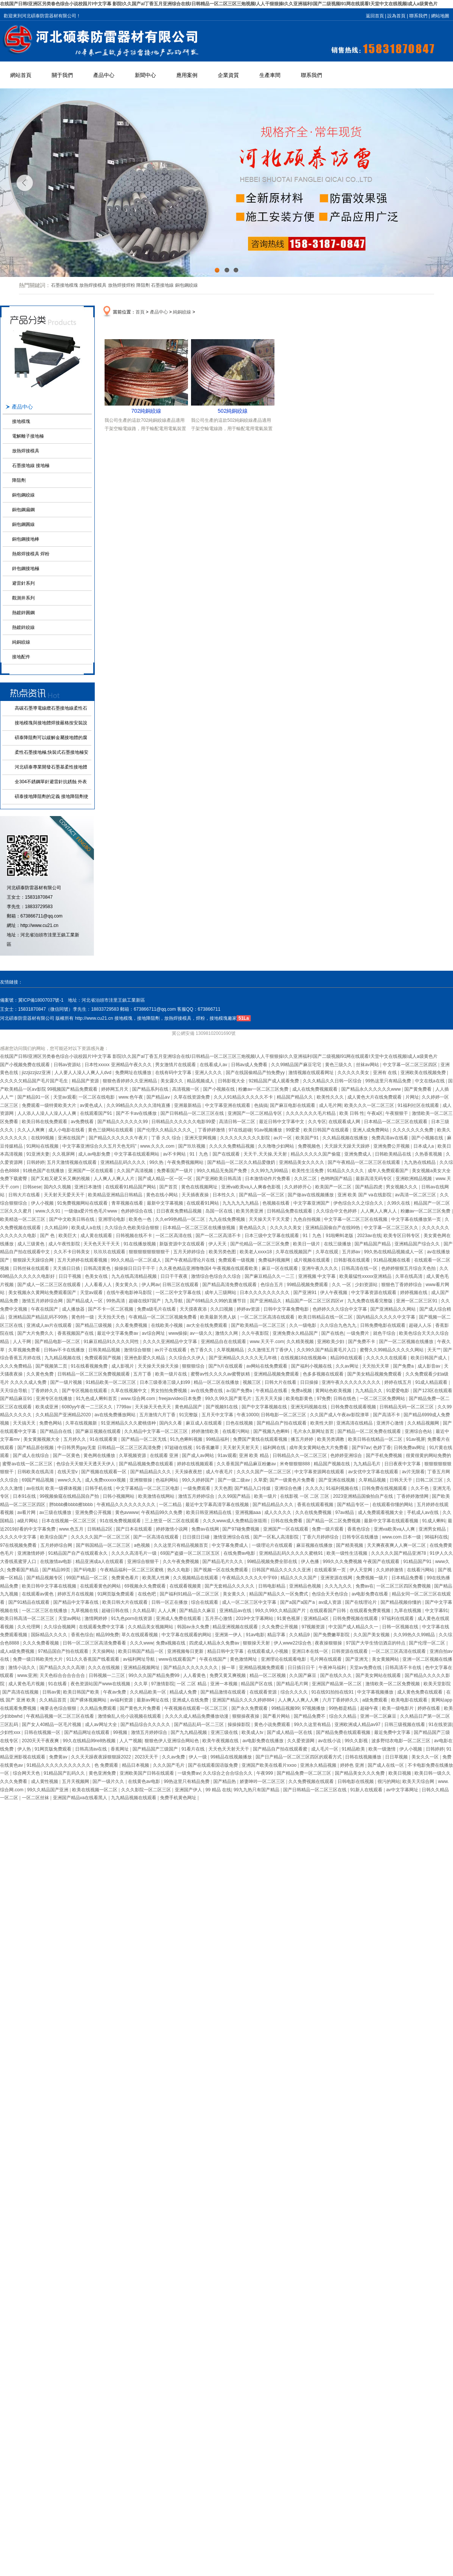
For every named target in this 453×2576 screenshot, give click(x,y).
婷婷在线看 (429, 1708)
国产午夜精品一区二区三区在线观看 (364, 1162)
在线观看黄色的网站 (101, 1586)
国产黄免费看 (418, 1089)
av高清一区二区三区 (416, 1194)
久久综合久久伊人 (187, 1357)
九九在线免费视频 (227, 1219)
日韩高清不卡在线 (403, 1667)
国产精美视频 (350, 1545)
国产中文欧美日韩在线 (72, 1219)
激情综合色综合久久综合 (216, 1276)
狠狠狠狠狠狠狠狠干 (150, 1251)
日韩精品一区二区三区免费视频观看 (94, 1374)
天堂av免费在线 (366, 1667)
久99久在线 (399, 1203)
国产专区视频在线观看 (85, 1390)
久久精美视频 (301, 1341)
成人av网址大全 (101, 1724)
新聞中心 (145, 75)
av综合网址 (154, 1333)
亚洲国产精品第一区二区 (337, 1683)
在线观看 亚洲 (165, 1455)
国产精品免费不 (310, 1716)
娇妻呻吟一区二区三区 (263, 1781)
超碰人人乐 (421, 1325)
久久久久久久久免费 (414, 1130)
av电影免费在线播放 (263, 1740)
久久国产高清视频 (135, 1170)
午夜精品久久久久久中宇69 (250, 1577)
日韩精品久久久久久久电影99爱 (184, 1121)
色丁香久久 (202, 1350)
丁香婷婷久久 (45, 1390)
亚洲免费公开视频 (392, 1146)
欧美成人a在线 (86, 1227)
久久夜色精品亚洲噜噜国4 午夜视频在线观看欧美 (209, 1268)
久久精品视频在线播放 (345, 1137)
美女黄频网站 (386, 1659)
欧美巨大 (68, 1235)
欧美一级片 (266, 1496)
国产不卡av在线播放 (137, 1113)
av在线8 (34, 1488)
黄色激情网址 (244, 1659)
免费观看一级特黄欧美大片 (49, 1105)
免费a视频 (302, 1390)
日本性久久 (224, 1194)
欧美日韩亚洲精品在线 (209, 1512)
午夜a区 (375, 1113)
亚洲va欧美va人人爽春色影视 (251, 1187)
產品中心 (103, 75)
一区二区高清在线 (174, 1235)
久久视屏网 (64, 1154)
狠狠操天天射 (257, 1643)
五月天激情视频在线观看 (72, 1162)
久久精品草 (144, 1610)
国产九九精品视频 (189, 1732)
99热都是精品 (343, 1708)
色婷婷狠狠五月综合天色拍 (409, 1268)
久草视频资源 (133, 1455)
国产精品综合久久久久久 (145, 1724)
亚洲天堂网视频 (201, 1137)
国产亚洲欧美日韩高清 (219, 1178)
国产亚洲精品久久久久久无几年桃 (243, 1357)
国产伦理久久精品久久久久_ (166, 1130)
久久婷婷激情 (390, 1569)
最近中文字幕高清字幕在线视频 (217, 1504)
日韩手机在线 (99, 1488)
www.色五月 (72, 1529)
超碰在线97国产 (145, 1300)
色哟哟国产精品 (336, 1178)
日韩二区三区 (430, 1480)
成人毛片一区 (325, 1749)
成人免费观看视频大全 (381, 1512)
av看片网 (27, 1512)
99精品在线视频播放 (232, 1757)
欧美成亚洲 (47, 1406)
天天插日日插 (67, 1268)
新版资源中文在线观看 (182, 1244)
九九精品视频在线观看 (134, 1797)
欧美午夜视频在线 (221, 1740)
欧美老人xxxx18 (256, 1251)
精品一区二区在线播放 (217, 1382)
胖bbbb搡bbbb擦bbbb (71, 1504)
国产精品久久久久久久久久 (191, 1667)
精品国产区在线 (257, 1683)
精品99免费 (107, 1634)
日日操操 (309, 1382)
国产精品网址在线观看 (87, 1732)
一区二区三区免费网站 (383, 1398)
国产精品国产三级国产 (156, 1749)
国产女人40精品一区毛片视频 (52, 1724)
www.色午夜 (131, 1097)
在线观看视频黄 (185, 1586)
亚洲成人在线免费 (191, 1700)
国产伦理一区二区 (427, 1643)
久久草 (141, 1683)
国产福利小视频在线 (312, 1366)
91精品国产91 (418, 1561)
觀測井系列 (23, 598)
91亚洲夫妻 (37, 1154)
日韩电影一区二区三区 (284, 1414)
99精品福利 (218, 1439)
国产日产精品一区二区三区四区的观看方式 (299, 1757)
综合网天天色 (27, 1773)
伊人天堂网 (361, 1569)
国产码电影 (85, 1569)
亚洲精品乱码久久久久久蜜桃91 (291, 1553)
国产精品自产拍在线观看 (282, 1423)
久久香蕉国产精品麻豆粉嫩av (247, 1463)
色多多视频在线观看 (324, 1374)
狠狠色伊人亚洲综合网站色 (172, 1740)
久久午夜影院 (256, 1333)
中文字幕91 (436, 1610)
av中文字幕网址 (402, 1789)
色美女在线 (97, 1276)
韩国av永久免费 (193, 1626)
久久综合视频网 (60, 1626)
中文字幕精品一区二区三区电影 (148, 1488)
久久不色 (420, 1488)
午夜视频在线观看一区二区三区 (196, 1708)
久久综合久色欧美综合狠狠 (132, 1227)
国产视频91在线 (222, 1406)
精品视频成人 (201, 1081)
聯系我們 (418, 15)
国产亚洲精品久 (266, 1300)
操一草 (229, 1667)
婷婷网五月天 (115, 1089)
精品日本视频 (136, 1765)
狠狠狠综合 (194, 1366)
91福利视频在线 (342, 1488)
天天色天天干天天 (102, 1244)
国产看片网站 (277, 1716)
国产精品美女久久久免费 (360, 1773)
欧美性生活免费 (308, 1170)
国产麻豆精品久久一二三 (270, 1276)
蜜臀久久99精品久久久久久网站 (392, 1350)
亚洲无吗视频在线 (309, 1406)
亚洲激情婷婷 (31, 1553)
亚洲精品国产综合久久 (417, 1244)
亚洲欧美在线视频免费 (424, 1072)
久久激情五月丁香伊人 (271, 1350)
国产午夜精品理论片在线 (190, 1260)
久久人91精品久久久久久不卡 (244, 1097)
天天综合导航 (14, 1390)
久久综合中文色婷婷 (337, 1211)
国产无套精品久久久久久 (230, 1586)
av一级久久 (201, 1333)
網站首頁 (20, 75)
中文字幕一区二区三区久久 (391, 1227)
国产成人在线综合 (31, 1455)
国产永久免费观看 (250, 1708)
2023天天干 (147, 1757)
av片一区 (283, 1137)
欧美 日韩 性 (352, 1113)
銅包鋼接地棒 (25, 539)
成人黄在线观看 (96, 1235)
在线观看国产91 (97, 1113)
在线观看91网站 (203, 1203)
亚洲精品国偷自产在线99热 (333, 1227)
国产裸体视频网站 (89, 1700)
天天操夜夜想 (189, 1471)
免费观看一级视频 (237, 1260)
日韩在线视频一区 (43, 1732)
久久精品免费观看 (98, 1708)
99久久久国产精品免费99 (155, 1675)
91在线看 (58, 1683)
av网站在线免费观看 (268, 1366)
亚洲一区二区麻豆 (379, 1716)
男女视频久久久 (402, 1187)
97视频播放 (314, 1708)
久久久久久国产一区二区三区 (101, 1537)
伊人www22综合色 (293, 1643)
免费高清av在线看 (390, 1137)
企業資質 (228, 75)
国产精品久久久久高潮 (62, 1667)
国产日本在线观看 (134, 1529)
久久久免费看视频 (41, 1643)
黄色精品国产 (189, 1406)
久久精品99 (57, 1227)
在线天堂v (68, 1471)
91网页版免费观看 (116, 1594)
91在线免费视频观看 (121, 1520)
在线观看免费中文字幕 (102, 1626)
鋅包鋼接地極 (25, 568)
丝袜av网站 (368, 1064)
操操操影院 (239, 1724)
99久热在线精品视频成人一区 (394, 1251)
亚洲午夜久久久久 (320, 1268)
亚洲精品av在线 (236, 1610)
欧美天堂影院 (437, 1683)
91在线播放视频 (140, 1244)
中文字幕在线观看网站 (137, 1154)
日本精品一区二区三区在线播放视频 (199, 1227)
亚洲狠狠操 (141, 1480)
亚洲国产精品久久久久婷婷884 (243, 1700)
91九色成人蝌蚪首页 (97, 1398)
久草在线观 (327, 1251)
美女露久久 (172, 1081)
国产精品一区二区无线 (144, 1439)
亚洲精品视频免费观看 (277, 1374)
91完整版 (189, 1414)
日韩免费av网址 (410, 1447)
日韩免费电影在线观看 (383, 1325)
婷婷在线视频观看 (195, 1463)
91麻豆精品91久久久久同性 (111, 1341)
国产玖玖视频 (192, 1146)
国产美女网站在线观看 (379, 1675)
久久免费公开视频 (280, 1626)
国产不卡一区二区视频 (111, 1309)
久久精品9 (300, 1634)
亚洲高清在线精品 (355, 1423)
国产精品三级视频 (94, 1325)
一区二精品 (171, 1504)
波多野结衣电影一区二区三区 (401, 1740)
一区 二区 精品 (192, 1683)
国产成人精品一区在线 (290, 1732)
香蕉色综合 (359, 1529)
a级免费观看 (375, 1700)
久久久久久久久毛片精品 (311, 1113)
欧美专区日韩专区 (402, 1235)
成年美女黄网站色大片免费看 (319, 1447)
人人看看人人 (99, 1284)
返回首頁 (375, 15)
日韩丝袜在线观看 (31, 1268)
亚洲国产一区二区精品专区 (255, 1113)
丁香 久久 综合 (166, 1137)
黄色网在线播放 (99, 1455)
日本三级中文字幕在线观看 (272, 1235)
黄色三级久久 (339, 1064)
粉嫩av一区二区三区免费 (264, 1089)
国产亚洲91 (305, 1292)
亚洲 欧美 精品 (254, 1455)
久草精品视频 (373, 1480)
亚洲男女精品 (433, 1529)
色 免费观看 (107, 1765)
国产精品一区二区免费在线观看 (369, 1431)
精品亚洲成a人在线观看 (100, 1561)
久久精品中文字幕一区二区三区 (156, 1431)
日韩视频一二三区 (107, 1675)
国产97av (361, 1447)
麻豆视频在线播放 (315, 1545)
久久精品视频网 (423, 1423)
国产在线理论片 (361, 1602)
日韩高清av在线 (91, 1749)
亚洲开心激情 (390, 1423)
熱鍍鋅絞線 (23, 627)
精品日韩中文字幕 (226, 1651)
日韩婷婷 (35, 1162)
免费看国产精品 (23, 1569)
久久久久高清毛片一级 (134, 1553)
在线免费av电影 (240, 1553)
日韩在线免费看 (287, 1520)
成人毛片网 (330, 1105)
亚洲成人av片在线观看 (49, 1325)
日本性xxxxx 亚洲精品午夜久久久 (119, 1064)
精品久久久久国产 (299, 1577)
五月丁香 (143, 1374)
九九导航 (174, 1300)
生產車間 (269, 75)
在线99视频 (43, 1137)
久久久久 (314, 1488)
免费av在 (365, 1586)
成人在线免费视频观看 (315, 1089)
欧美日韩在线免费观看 (45, 1121)
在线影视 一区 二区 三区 (305, 1496)
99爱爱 (293, 1130)
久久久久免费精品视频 (232, 1146)
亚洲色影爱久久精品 (145, 1357)
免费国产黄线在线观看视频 (260, 1439)
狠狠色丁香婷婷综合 (402, 1284)
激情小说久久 (22, 1667)
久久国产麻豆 (303, 1675)
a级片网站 (28, 1520)
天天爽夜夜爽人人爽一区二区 (397, 1545)
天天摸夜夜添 (194, 1309)
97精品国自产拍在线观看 (63, 1651)
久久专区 (317, 1121)
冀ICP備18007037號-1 (40, 1000)
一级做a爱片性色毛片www (91, 1211)
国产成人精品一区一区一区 (165, 1178)
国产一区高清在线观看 (156, 1537)
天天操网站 (104, 1651)
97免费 (324, 1398)
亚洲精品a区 (317, 1618)
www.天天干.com (267, 1341)
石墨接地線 (162, 285)
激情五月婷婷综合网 (43, 1300)
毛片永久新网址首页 (314, 1431)
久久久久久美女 (353, 1072)
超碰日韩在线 (116, 1610)
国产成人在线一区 (386, 1765)
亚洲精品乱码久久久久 (123, 1162)
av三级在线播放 (55, 1512)
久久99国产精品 (234, 1496)
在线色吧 (147, 1594)
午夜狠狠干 (397, 1113)
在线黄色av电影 (144, 1781)
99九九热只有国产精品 (257, 1789)
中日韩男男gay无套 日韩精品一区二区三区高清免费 (109, 1447)
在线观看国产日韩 (328, 1610)
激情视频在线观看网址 (311, 1072)
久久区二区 (306, 1178)
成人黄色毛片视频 (27, 1683)
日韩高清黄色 (97, 1268)
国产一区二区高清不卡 (219, 1235)
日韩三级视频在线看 (405, 1724)
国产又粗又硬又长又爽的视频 (61, 1178)
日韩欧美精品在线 (393, 1154)
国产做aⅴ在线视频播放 (311, 1194)
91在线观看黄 (104, 1439)
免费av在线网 (205, 1529)
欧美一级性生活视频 (347, 1553)
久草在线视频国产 (294, 1251)
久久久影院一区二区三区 (146, 1789)
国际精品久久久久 (49, 1634)
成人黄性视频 (45, 1781)
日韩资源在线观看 (350, 1651)
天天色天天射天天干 (229, 1749)
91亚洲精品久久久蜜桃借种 (129, 1423)
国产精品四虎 (369, 1187)
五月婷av (352, 1251)
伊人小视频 (43, 1203)
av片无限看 (413, 1471)
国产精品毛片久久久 (223, 1561)
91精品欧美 (354, 1749)
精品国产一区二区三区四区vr (315, 1300)
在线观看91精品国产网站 (131, 1187)
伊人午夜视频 (334, 1292)
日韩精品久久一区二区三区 (300, 1455)
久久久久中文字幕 (18, 1537)
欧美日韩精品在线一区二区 (326, 1317)
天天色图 (223, 1488)
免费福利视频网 (274, 1260)
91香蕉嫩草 (208, 1447)
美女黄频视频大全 (42, 1439)
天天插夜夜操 (196, 1194)
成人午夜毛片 (220, 1471)
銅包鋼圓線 (23, 524)
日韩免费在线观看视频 (354, 1406)
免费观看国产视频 (103, 1357)
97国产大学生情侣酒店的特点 (376, 1643)
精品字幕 (277, 1634)
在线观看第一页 (330, 1569)
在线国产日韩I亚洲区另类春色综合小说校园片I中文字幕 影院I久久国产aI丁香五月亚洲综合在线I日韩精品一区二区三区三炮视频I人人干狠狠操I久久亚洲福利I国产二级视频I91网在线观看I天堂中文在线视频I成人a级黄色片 (219, 3)
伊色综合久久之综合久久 (358, 1203)
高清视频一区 (186, 1089)
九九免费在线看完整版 (370, 1300)
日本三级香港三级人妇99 (165, 1382)
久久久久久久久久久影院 (245, 1137)
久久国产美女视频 (372, 1634)
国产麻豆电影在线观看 (293, 1105)
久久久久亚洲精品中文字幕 (170, 1341)
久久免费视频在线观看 (311, 1781)
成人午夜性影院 (64, 1244)
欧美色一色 (141, 1219)
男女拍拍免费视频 (169, 1390)
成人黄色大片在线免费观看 (375, 1097)
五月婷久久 (75, 1439)
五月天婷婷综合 (189, 1251)
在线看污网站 (236, 1431)
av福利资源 (122, 1700)
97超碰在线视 (179, 1447)
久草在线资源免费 (192, 1097)
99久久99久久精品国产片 (281, 1610)
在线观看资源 (264, 1692)
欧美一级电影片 (398, 1708)
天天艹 (434, 1350)
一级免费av (188, 1773)
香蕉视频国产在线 (76, 1333)
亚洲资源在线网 (336, 1577)
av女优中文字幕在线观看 (373, 1471)
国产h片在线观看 (226, 1366)
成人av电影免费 (94, 1154)
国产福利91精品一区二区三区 (190, 1594)
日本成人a (424, 1146)
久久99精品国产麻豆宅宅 (297, 1064)
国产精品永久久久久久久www (371, 1089)
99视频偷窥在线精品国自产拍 (70, 1496)
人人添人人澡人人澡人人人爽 (47, 1113)
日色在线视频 (240, 1423)
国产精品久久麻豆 (198, 1610)
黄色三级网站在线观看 (111, 1130)
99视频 (120, 1732)
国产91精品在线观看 (29, 1602)
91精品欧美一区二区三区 (111, 1382)
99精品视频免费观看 (308, 1284)
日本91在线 (25, 1496)
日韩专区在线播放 (360, 1537)
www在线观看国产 (178, 1659)
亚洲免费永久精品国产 (296, 1333)
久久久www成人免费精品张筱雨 (235, 1520)
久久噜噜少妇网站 (276, 1146)
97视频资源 (314, 1626)
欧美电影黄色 (300, 1398)
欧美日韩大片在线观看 (125, 1602)
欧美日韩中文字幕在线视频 (49, 1586)
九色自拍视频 (307, 1219)
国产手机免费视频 (384, 1455)
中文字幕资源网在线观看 (319, 1471)
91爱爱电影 (398, 1390)
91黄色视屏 (289, 1618)
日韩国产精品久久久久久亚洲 (282, 1569)
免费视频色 (310, 1146)
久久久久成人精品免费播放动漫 (197, 1716)
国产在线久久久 (336, 1675)
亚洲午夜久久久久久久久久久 (352, 1382)
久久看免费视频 (132, 1325)
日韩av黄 (51, 1692)
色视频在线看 (276, 1203)
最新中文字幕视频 (165, 1203)
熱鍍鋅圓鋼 (23, 612)
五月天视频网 (76, 1781)
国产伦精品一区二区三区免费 (260, 1244)
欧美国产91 (308, 1137)
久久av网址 (348, 1366)
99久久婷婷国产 (199, 1480)
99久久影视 (357, 1740)
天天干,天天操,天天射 (265, 1154)
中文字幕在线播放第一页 (416, 1219)
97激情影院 (162, 1683)
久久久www (141, 1643)
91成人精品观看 (432, 1382)
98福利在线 (436, 1537)
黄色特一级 (83, 1317)
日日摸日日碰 (196, 1537)
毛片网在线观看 (326, 1659)
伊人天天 (218, 1244)
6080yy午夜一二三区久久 (88, 1406)
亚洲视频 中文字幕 (317, 1276)
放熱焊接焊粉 (121, 285)
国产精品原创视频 (36, 1447)
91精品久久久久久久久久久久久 (59, 1765)
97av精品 (345, 1512)
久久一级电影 (303, 1325)
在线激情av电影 (56, 1561)
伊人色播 (310, 1561)
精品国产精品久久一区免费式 (279, 1594)
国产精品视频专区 (45, 1577)
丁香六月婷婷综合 (321, 1537)
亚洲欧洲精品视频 (414, 1178)
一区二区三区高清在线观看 (268, 1317)
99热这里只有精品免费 (389, 1081)
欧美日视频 (400, 1773)
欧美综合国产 (54, 1537)
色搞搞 (261, 1105)
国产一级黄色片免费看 (293, 1480)
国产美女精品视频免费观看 (375, 1374)
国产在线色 (332, 1333)
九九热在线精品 (420, 1162)
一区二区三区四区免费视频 (404, 1586)
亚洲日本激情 (88, 1187)
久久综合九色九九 (338, 1325)
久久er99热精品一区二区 (180, 1219)
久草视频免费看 (24, 1350)
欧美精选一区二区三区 (23, 1219)
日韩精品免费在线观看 (290, 1211)
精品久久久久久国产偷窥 (316, 1154)
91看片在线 (194, 1749)
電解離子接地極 (28, 436)
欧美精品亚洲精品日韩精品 (115, 1194)
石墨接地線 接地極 (30, 465)
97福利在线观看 (398, 1618)
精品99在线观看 (347, 1357)
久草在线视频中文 (129, 1390)
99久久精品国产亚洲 (48, 1789)
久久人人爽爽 (31, 1130)
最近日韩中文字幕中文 (282, 1121)
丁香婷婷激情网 (413, 1496)
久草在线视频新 (81, 1423)
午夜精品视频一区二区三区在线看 (60, 1716)
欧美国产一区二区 (334, 1187)
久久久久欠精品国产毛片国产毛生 (34, 1081)
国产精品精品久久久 (151, 1471)
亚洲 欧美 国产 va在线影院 (365, 1194)
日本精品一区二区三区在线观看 (396, 1121)
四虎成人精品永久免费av (214, 1643)
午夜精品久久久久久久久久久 (127, 1504)
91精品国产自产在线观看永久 (78, 1553)
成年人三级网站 (221, 1292)
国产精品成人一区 (85, 1300)
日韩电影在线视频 (356, 1781)
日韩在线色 (345, 1398)
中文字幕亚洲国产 (312, 1203)
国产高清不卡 (387, 1414)
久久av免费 (174, 1757)
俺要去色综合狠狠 (58, 1708)
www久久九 (70, 1480)
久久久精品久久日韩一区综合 (333, 1081)
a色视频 (142, 1545)
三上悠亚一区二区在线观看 (172, 1520)
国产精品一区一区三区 (262, 1194)
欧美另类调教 (331, 1439)
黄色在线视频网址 (200, 1187)
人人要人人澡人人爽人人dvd (83, 1072)
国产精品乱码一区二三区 (199, 1724)
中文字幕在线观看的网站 (187, 1634)
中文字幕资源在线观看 (374, 1292)
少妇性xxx (11, 1732)
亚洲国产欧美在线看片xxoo (270, 1765)
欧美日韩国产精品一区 (141, 1651)
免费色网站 (51, 1423)
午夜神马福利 (333, 1667)
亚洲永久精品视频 (318, 1765)
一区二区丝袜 (36, 1797)
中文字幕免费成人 (230, 1545)
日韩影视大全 (232, 1081)
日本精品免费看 (407, 1577)
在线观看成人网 (344, 1121)
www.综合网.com (138, 1398)
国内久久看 (171, 1423)
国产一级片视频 (66, 1382)
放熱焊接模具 (92, 285)
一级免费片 (358, 1333)
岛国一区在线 (219, 1211)
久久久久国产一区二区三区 (264, 1471)
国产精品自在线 (56, 1431)
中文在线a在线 (430, 1081)
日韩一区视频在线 (400, 1626)
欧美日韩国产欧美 (81, 1692)
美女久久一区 (425, 1757)
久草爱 (260, 1480)
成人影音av (430, 1366)
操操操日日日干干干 (135, 1268)
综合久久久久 (294, 1692)
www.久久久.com (158, 1146)
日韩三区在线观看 (181, 1284)
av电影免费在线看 (371, 1594)
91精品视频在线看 (393, 1260)
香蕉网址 (120, 1749)
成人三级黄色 (31, 1244)
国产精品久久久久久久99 (123, 1121)
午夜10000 (247, 1414)
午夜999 (265, 1773)
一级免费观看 (197, 1488)
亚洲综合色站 (419, 1431)
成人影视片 (123, 1366)
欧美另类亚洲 (250, 1211)
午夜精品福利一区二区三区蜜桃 (132, 1569)
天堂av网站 (70, 1618)
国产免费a (404, 1366)
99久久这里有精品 (313, 1724)
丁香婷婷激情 (212, 1130)
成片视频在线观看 (312, 1260)
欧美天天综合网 (418, 1781)
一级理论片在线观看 (273, 1545)
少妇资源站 (367, 1284)
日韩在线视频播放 (363, 1757)
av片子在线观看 (171, 1350)
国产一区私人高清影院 (276, 1537)
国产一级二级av (234, 1480)
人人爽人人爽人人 (379, 1211)
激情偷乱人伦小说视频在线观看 (130, 1716)
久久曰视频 (222, 1309)
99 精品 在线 (218, 1789)
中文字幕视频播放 (375, 1692)
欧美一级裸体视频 (64, 1488)
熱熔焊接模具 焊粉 (30, 553)
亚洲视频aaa (248, 1512)
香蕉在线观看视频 (315, 1504)
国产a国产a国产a (298, 1602)
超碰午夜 (369, 1708)
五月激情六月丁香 (158, 1414)
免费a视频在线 (171, 1643)
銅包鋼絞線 (186, 285)
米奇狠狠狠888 (295, 1463)
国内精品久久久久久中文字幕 (386, 1317)
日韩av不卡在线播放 (65, 1350)
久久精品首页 (53, 1700)
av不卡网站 (175, 1154)
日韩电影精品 (272, 1586)
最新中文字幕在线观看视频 (391, 1520)
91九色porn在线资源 (132, 1618)
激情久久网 (227, 1333)
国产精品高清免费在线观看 (230, 1284)
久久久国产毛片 (169, 1765)
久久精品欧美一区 (148, 1692)
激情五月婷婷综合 (197, 1496)
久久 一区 (342, 1284)
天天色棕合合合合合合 (63, 1675)
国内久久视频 (58, 1187)
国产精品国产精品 (373, 1244)
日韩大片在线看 (24, 1194)
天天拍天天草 (376, 1366)
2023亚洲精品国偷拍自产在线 (363, 1496)
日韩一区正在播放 (170, 1602)
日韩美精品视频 (104, 1350)
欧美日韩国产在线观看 (327, 1130)
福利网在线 (275, 1447)
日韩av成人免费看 (250, 1064)
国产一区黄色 (67, 1455)
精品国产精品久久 (295, 1097)
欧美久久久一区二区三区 (369, 1105)
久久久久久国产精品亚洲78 (399, 1553)
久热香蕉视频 (429, 1154)
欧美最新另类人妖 (218, 1317)
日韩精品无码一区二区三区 (407, 1406)
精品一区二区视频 (268, 1675)
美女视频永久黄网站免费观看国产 (42, 1292)
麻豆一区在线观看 (280, 1268)
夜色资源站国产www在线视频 (101, 1683)
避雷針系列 (23, 583)
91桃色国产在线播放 (44, 1170)
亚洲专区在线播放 (54, 1398)
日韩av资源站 (68, 1064)
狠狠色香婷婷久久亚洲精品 (130, 1081)
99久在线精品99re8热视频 (90, 1740)
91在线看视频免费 (90, 1366)
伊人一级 (198, 1757)
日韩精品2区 (100, 1529)
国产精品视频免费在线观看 (146, 1463)
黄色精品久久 (253, 1227)
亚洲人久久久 (209, 1072)
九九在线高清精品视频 (134, 1276)
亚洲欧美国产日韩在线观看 (147, 1773)
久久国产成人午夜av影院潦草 (340, 1414)
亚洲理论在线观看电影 (284, 1659)
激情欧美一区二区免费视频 (393, 1683)
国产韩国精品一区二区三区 (103, 1545)
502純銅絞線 (233, 411)
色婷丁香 (382, 1447)
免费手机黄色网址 (178, 1797)
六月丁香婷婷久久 (341, 1700)
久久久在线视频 (104, 1667)
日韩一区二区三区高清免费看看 (95, 1643)
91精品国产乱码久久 (65, 1773)
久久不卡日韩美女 (72, 1251)
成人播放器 (74, 1309)
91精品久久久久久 (346, 1170)
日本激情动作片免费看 (268, 1178)
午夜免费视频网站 (186, 1162)
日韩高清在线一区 (360, 1268)
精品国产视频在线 (332, 1463)
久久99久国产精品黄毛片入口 (327, 1350)
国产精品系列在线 (150, 1089)
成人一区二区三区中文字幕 (249, 1602)
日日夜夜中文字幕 (403, 1463)
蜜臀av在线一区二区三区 (28, 1463)
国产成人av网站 (198, 1455)
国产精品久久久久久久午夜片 (119, 1137)
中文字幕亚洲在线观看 (228, 1105)
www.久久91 (48, 1211)
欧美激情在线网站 (157, 1496)
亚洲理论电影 (112, 1219)
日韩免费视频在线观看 (356, 1618)
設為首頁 (396, 15)
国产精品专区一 (353, 1504)
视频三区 (252, 1382)
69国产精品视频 (38, 1480)
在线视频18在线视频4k (304, 1357)
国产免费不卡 (362, 1341)
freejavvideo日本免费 (181, 1398)
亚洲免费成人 (358, 1154)
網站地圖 (440, 15)
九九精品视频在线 (63, 1357)
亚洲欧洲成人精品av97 (358, 1724)
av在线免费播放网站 (115, 1414)
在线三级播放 (338, 1244)
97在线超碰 (239, 1130)
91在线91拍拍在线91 (333, 1692)
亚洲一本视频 (224, 1683)
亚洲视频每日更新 (186, 1651)
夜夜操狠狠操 (329, 1643)
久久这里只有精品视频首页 (181, 1545)
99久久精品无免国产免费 (222, 1170)
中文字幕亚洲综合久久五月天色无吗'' (100, 1146)
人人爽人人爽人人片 (115, 1178)
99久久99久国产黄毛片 (229, 1398)
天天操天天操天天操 (159, 1366)
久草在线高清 (409, 1276)
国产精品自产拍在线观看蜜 (280, 1749)
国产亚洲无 (357, 1659)
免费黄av (59, 1757)
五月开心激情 (219, 1618)
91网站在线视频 (43, 1146)
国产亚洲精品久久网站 (393, 1309)
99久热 (157, 1162)
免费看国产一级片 (175, 1170)
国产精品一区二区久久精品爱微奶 (241, 1162)
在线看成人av (214, 1064)
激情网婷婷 (96, 1618)
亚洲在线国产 (72, 1137)
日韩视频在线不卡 (134, 1235)
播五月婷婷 (302, 1439)
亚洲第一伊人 (229, 1634)
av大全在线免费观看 (207, 1325)
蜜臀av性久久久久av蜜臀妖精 (221, 1374)
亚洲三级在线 (225, 1732)
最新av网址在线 (153, 1700)
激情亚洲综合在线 (232, 1537)
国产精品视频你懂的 (401, 1602)
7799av (124, 1406)
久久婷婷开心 (298, 1187)
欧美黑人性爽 (156, 1577)
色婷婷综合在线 (137, 1211)
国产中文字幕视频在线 (265, 1406)
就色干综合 (385, 1333)
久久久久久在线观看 (387, 1357)
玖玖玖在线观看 (110, 1251)
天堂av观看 (64, 1097)
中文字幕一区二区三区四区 (410, 1064)
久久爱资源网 (301, 1740)
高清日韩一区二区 (237, 1121)
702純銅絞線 (146, 411)
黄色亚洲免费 (103, 1773)
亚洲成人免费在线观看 (179, 1618)
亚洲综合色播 (288, 1488)
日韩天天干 (401, 1480)
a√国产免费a (239, 1390)
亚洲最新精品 (188, 1105)
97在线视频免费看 (19, 1545)
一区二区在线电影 (97, 1097)
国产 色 (48, 1235)
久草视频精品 (231, 1350)
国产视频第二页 (51, 1366)
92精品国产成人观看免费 (274, 1081)
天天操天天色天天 (153, 1406)
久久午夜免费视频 (181, 1561)
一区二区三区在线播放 (45, 1610)
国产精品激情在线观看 (223, 1692)
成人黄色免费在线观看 (420, 1692)
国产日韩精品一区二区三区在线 (192, 1113)
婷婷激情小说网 (172, 1529)
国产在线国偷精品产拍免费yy (256, 1072)
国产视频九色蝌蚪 (272, 1431)
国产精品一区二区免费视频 (334, 1520)
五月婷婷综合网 (56, 1545)
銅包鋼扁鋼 (23, 509)
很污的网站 (389, 1781)
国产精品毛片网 (292, 1683)
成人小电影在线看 (67, 1130)
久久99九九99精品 (270, 1170)
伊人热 (24, 1749)
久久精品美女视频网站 (151, 1626)
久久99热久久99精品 (414, 1634)
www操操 (177, 1333)
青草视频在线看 (127, 1203)
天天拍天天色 (112, 1317)
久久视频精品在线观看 (196, 1577)
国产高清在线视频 (21, 1692)
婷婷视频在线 (414, 1292)
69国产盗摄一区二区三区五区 (190, 1553)
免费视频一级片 (372, 1577)
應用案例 (186, 75)
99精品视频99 (285, 1708)
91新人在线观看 (367, 1789)
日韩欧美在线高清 (36, 1471)
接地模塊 (21, 421)
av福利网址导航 (139, 1659)
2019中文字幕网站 (255, 1618)
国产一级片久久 (108, 1781)
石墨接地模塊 (64, 285)
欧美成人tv (253, 1732)
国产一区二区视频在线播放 (407, 1341)
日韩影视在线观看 (352, 1260)
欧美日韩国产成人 (429, 1357)
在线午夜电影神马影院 (129, 1292)
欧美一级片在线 (171, 1374)
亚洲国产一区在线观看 (91, 1170)
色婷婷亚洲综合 (346, 1455)
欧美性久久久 (331, 1097)
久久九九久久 (339, 1586)
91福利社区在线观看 (419, 1105)
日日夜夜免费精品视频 (179, 1211)
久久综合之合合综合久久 (228, 1773)
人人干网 (22, 1341)
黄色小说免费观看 (272, 1724)
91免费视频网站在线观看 (83, 1203)
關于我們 (62, 75)
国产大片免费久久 (36, 1333)
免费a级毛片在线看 (157, 1309)
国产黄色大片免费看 (141, 1708)
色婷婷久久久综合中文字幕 (340, 1309)
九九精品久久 (369, 1390)
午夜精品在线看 (272, 1390)
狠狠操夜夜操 (246, 1716)
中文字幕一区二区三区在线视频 (356, 1219)
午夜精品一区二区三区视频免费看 (163, 1317)
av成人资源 (331, 1602)
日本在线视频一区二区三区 (69, 1520)
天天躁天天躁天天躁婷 (347, 1146)
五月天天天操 (269, 1398)
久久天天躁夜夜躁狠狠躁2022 (101, 1757)
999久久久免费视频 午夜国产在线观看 (362, 1561)
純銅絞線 (21, 642)
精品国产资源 (86, 1081)
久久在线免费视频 (314, 1512)
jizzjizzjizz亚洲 (37, 1072)
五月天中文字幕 (218, 1414)
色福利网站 (167, 1480)
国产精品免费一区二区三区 (304, 1773)
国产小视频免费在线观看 (25, 1064)
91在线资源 (439, 1724)
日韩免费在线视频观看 (385, 1488)
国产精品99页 (56, 1569)
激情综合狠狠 (138, 1350)
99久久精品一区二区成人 (136, 1260)
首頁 (140, 312)
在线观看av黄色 (38, 1594)
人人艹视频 (130, 1740)
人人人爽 (167, 1610)
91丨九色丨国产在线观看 (215, 1154)
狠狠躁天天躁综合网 (34, 1260)
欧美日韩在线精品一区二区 (376, 1439)
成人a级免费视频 (17, 1651)
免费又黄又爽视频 (228, 1675)
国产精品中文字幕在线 (76, 1602)
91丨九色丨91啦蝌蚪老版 (329, 1235)
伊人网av (151, 1284)
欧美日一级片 (307, 1244)
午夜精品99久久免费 (162, 1512)
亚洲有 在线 (385, 1072)
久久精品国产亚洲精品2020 (63, 1414)
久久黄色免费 (40, 1374)
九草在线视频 (408, 1610)
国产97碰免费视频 (241, 1529)
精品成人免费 (183, 1692)
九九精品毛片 (367, 1463)
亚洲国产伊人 (189, 1789)
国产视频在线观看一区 (104, 1471)
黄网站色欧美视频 (334, 1390)
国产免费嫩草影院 (332, 1634)
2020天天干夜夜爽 (41, 1740)
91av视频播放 (268, 1130)
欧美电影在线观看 (409, 1700)
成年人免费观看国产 (389, 1170)
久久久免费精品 (16, 1366)
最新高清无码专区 (374, 1178)
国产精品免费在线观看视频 (343, 1732)
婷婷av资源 (249, 1309)
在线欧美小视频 (167, 1325)
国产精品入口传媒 (253, 1488)
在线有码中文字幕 (174, 1072)
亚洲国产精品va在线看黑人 (81, 1797)
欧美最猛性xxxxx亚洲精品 (366, 1276)
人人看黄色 (195, 1675)
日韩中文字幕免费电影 (286, 1309)
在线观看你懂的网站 (393, 1504)
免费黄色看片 (125, 1577)
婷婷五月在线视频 (76, 1594)
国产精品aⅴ (158, 1097)
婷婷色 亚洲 (352, 1765)
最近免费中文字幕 (392, 1732)
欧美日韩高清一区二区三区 (27, 1618)
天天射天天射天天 (241, 1447)
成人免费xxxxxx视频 (106, 1480)
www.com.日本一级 (402, 1537)
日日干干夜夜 (174, 1276)
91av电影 (255, 1634)
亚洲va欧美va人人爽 (395, 1529)
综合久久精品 (343, 1716)
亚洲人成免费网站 (371, 1130)
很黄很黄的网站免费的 (428, 1455)
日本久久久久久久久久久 (265, 1292)
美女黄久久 (127, 1284)
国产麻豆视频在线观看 (99, 1431)
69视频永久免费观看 (145, 1586)
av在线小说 (330, 1740)
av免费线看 (83, 1121)
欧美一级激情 (382, 1749)
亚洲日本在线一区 (310, 1651)
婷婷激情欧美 (205, 1431)
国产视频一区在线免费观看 (221, 1569)
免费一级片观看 (328, 1529)
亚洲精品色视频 (305, 1586)
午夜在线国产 (45, 1309)
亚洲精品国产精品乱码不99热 (38, 1317)
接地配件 (21, 656)
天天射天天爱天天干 (65, 1194)
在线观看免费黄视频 (370, 1610)
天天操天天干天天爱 (270, 1219)
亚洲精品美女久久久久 (302, 1162)
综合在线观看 (205, 1602)
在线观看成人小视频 (268, 1651)
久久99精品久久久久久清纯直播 (139, 1105)
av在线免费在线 (207, 1390)
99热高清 (116, 1300)
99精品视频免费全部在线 (273, 1561)
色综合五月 (272, 1284)
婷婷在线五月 (398, 1382)
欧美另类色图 (223, 1251)
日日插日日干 (302, 1667)
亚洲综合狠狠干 (143, 1561)
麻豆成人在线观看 (204, 1423)
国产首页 (169, 1187)
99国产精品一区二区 (87, 1577)
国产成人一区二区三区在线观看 (49, 1284)
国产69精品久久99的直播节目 (216, 1300)
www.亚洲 (27, 1675)
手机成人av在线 (423, 1512)
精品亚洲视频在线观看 (236, 1626)
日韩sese (32, 1187)
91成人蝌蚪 (433, 1520)
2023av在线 (369, 1235)
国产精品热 (225, 1781)
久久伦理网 (29, 1626)
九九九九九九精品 (241, 1203)
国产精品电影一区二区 (58, 1341)
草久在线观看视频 (140, 1634)
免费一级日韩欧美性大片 (38, 1659)
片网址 (412, 1097)
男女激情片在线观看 (176, 1064)
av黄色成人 (92, 1105)
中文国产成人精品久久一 (353, 1626)
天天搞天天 (25, 1423)
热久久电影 (179, 1569)
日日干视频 (70, 1276)
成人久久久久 (278, 1512)
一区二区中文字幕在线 (179, 1292)
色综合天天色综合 (330, 1594)
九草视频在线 (85, 1610)
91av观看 (227, 1455)
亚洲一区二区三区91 (417, 1300)
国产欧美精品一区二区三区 (259, 1325)
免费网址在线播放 (134, 1072)
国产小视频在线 (219, 1089)
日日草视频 (397, 1757)
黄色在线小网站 (162, 1194)
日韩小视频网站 (119, 1496)
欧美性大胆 (322, 1423)
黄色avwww (127, 1512)
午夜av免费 (115, 1692)
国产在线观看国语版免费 (213, 1765)
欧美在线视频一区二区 (95, 1789)
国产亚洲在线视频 (337, 1480)
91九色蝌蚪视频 (186, 1439)
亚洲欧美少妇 (331, 1341)
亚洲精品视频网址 (142, 1667)
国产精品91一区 (34, 1097)
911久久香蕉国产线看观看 (93, 1659)
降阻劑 (143, 285)
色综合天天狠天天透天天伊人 (86, 1463)
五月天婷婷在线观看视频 (82, 1260)
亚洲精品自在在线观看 (224, 1341)
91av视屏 (415, 1439)
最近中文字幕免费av (118, 1333)
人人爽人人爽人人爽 (299, 1700)
